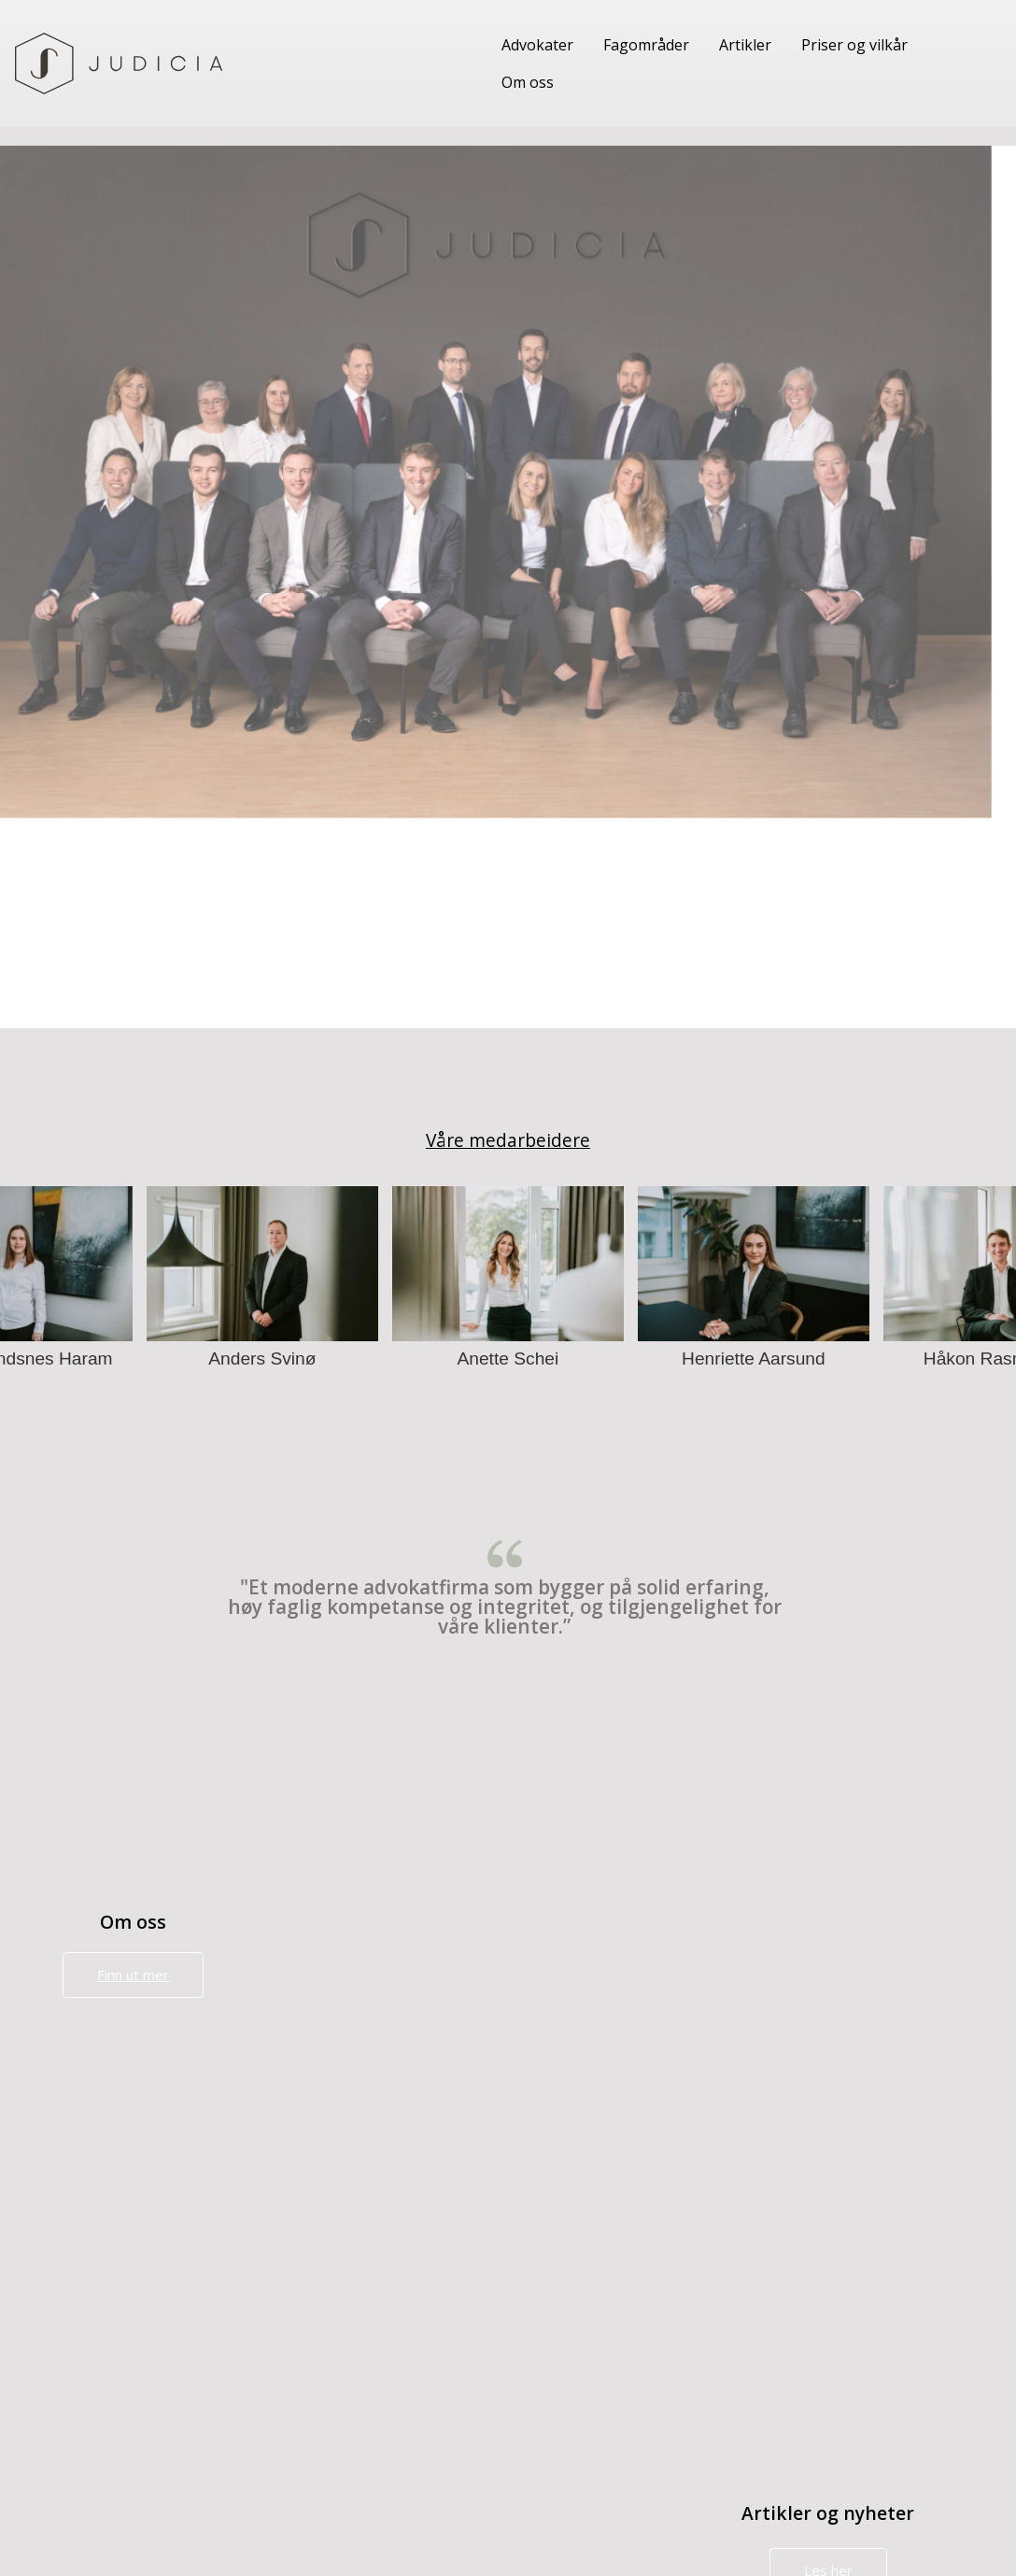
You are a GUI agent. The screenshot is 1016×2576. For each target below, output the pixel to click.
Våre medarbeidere (508, 1140)
